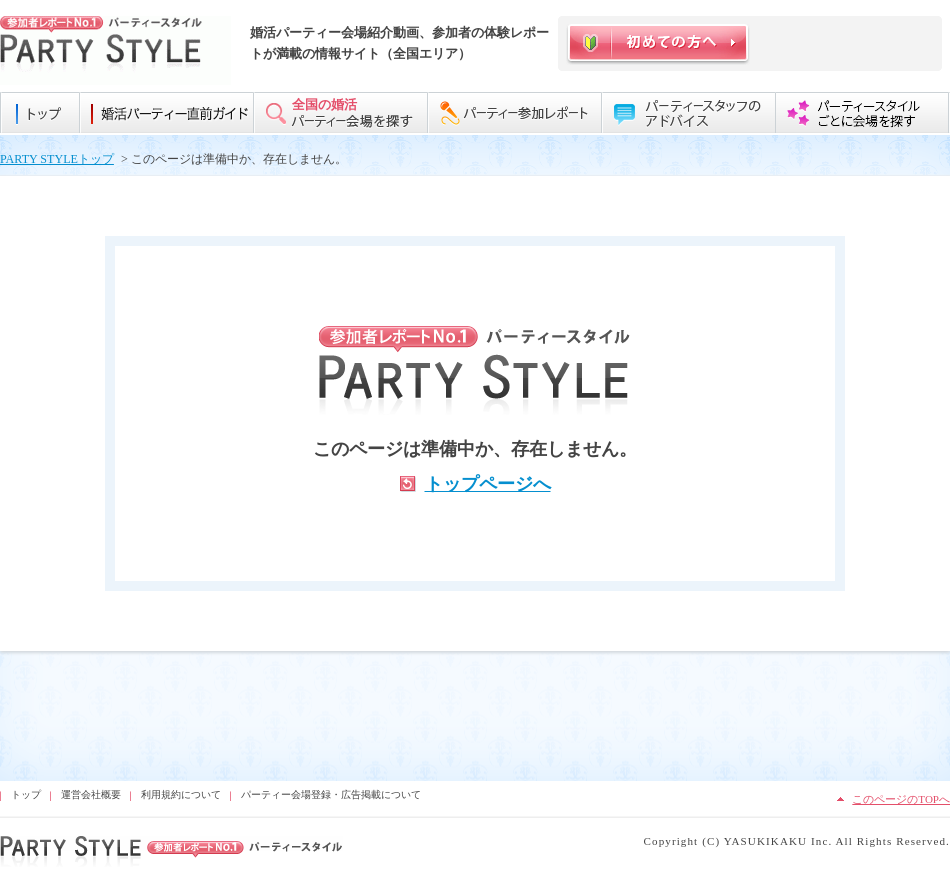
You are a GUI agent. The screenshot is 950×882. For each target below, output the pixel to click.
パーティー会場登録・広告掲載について (331, 794)
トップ (26, 794)
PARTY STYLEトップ (57, 159)
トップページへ (488, 484)
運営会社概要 (91, 794)
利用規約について (181, 794)
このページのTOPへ (901, 799)
